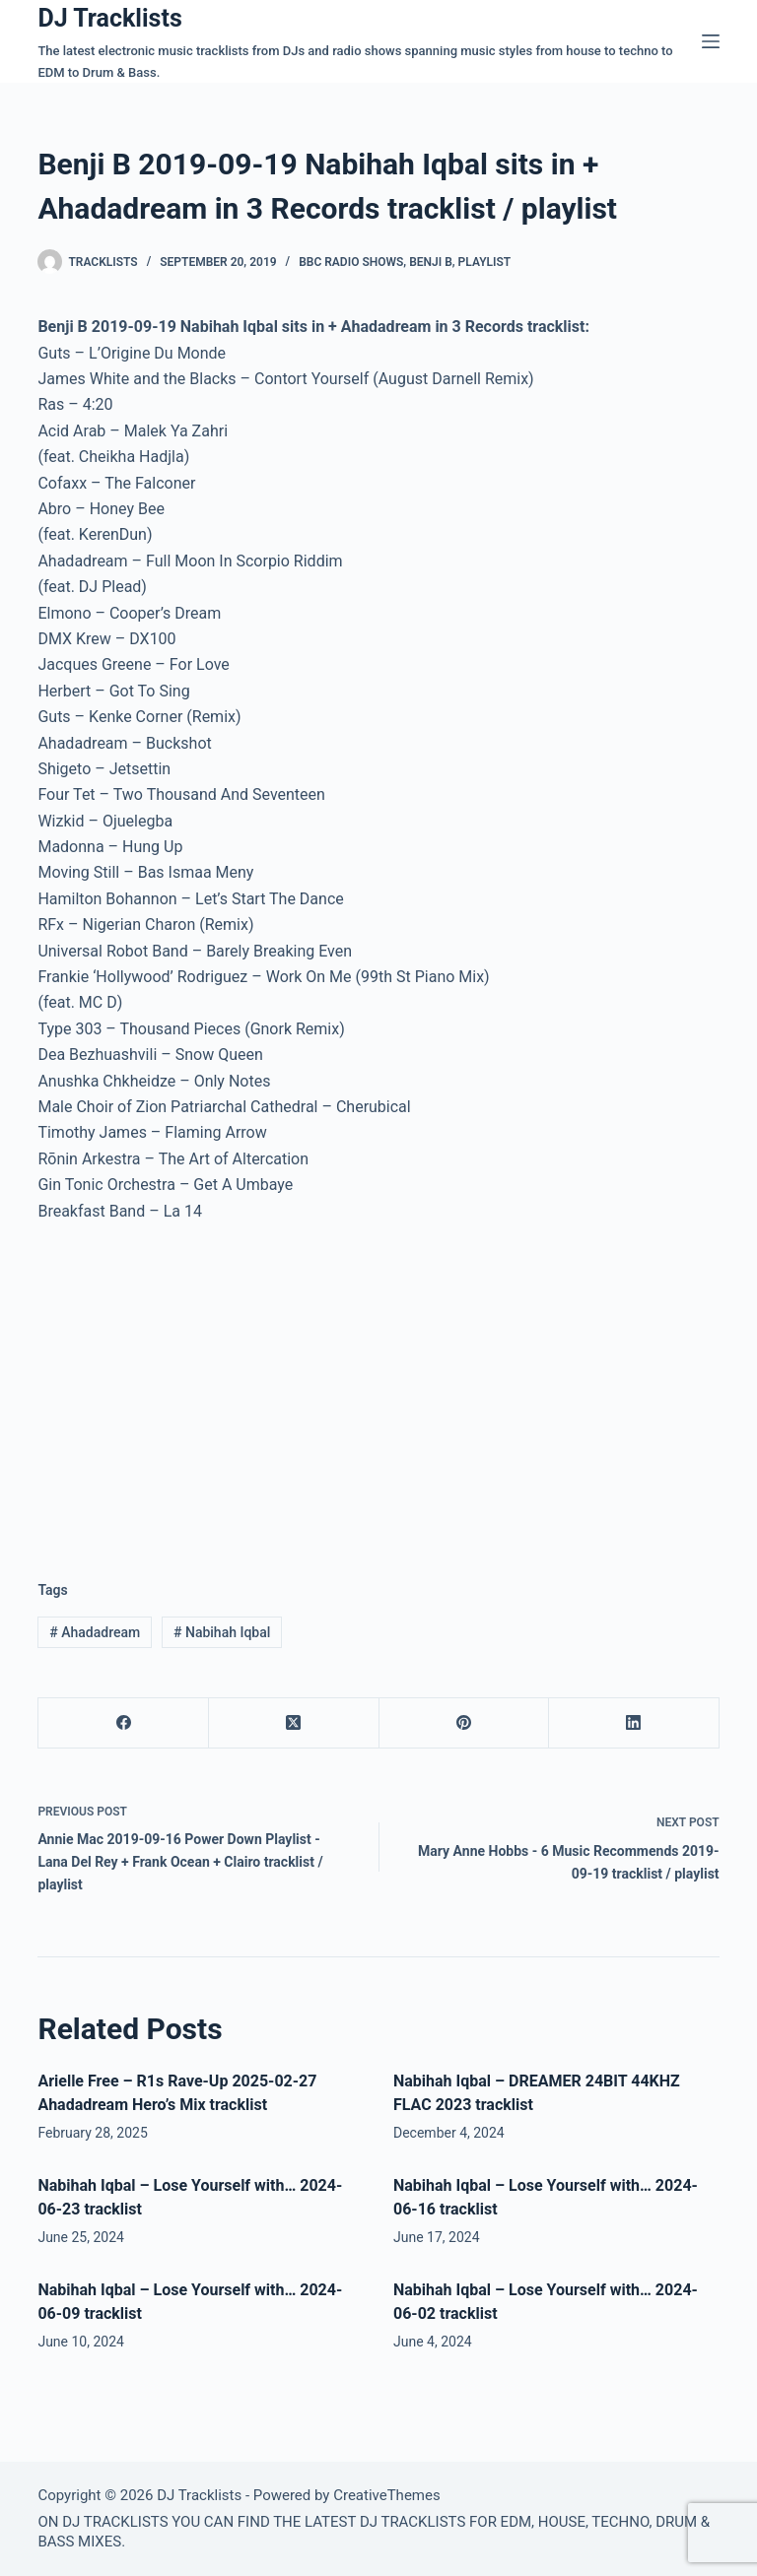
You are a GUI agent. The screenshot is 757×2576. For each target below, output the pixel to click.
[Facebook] (123, 1723)
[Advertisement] (203, 1386)
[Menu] (711, 41)
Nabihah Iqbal (221, 1632)
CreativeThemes (387, 2495)
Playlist (485, 262)
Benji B (430, 262)
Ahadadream (94, 1632)
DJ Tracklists (109, 18)
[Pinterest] (464, 1723)
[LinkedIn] (634, 1723)
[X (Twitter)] (294, 1723)
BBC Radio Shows (351, 262)
